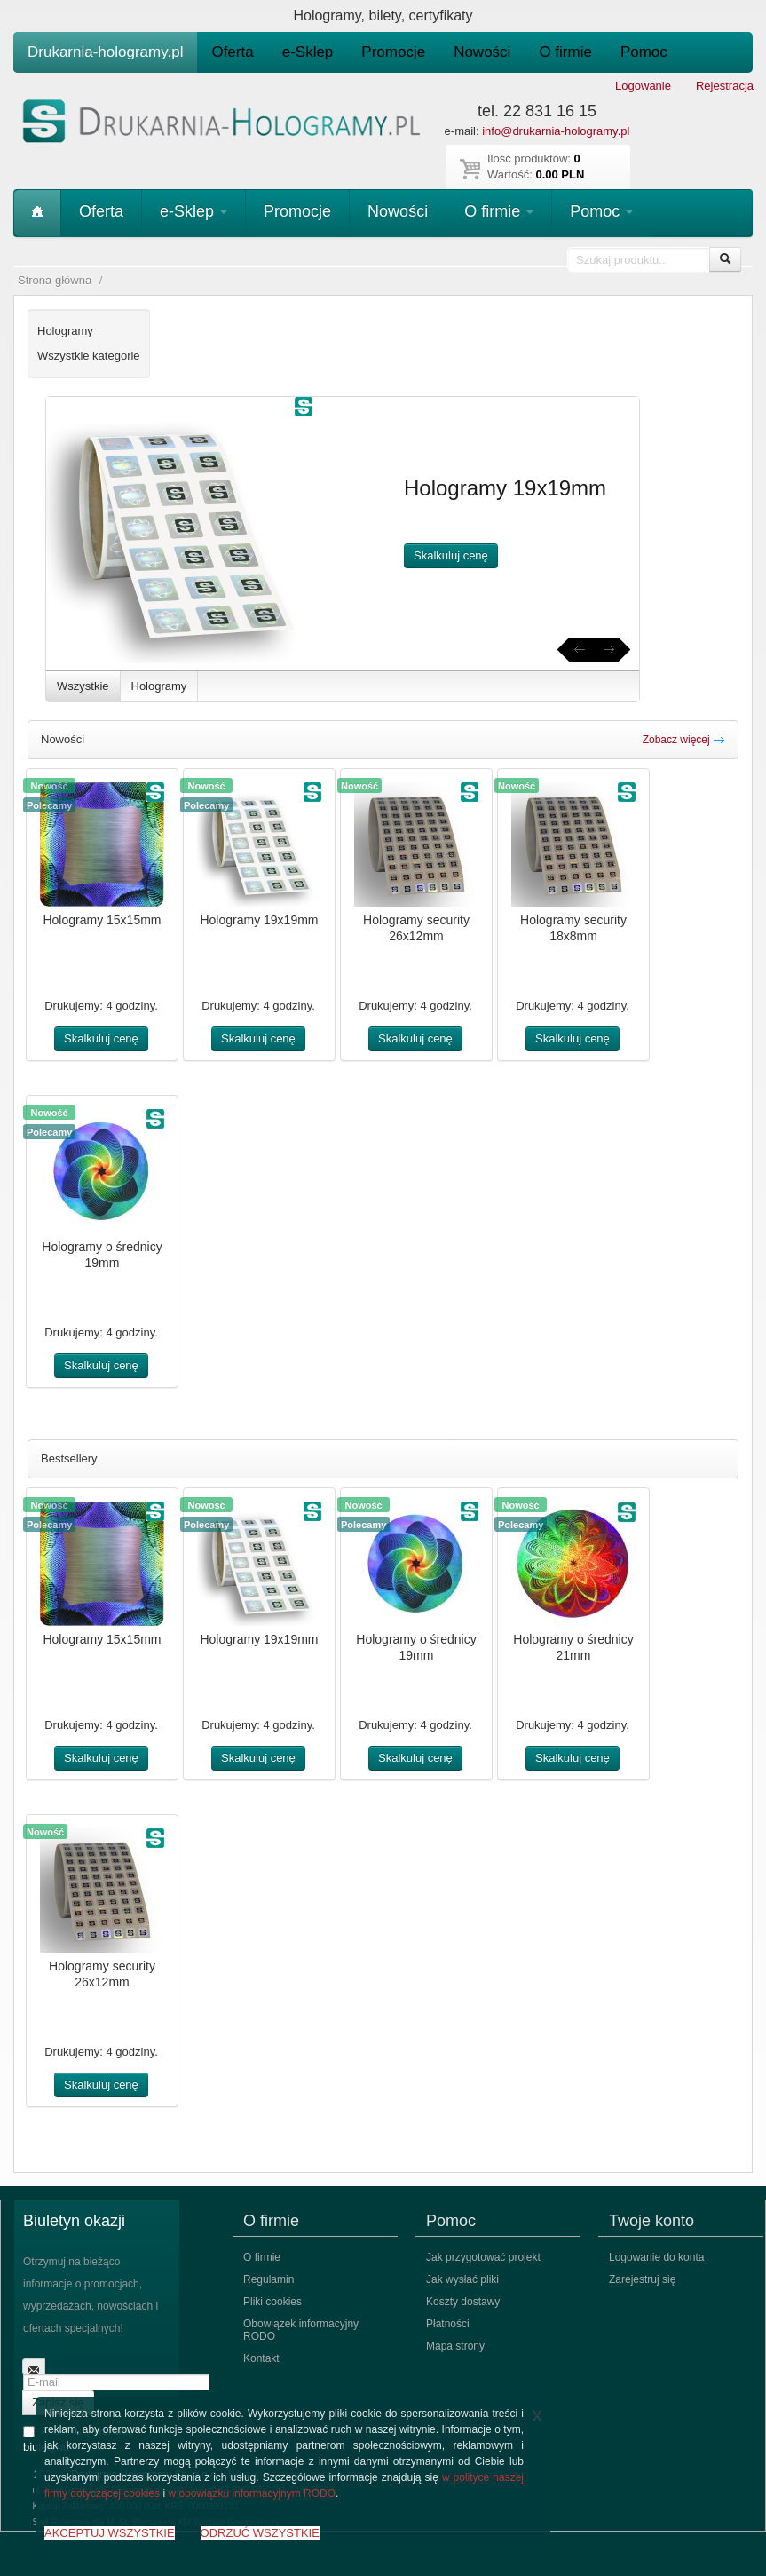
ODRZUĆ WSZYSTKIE (260, 2533)
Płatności (448, 2324)
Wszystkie (83, 686)
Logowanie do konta (656, 2257)
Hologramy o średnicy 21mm (573, 1647)
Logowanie (643, 85)
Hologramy (159, 686)
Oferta (232, 52)
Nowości (482, 52)
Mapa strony (455, 2346)
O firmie (565, 52)
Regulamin (268, 2279)
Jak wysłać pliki (462, 2279)
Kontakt (261, 2358)
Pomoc (643, 52)
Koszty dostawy (463, 2301)
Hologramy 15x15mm (102, 920)
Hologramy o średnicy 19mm (102, 1255)
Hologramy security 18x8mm (573, 928)
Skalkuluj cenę (451, 555)
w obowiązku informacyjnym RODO (252, 2493)
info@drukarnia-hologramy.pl (555, 131)
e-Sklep (308, 52)
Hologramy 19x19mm (259, 920)
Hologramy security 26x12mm (416, 928)
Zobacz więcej (684, 739)
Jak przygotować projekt (483, 2257)
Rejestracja (725, 85)
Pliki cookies (272, 2301)
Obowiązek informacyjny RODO (301, 2330)
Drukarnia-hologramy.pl (105, 52)
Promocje (393, 52)
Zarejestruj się (642, 2279)
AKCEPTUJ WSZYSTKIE (109, 2533)
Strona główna (54, 280)
